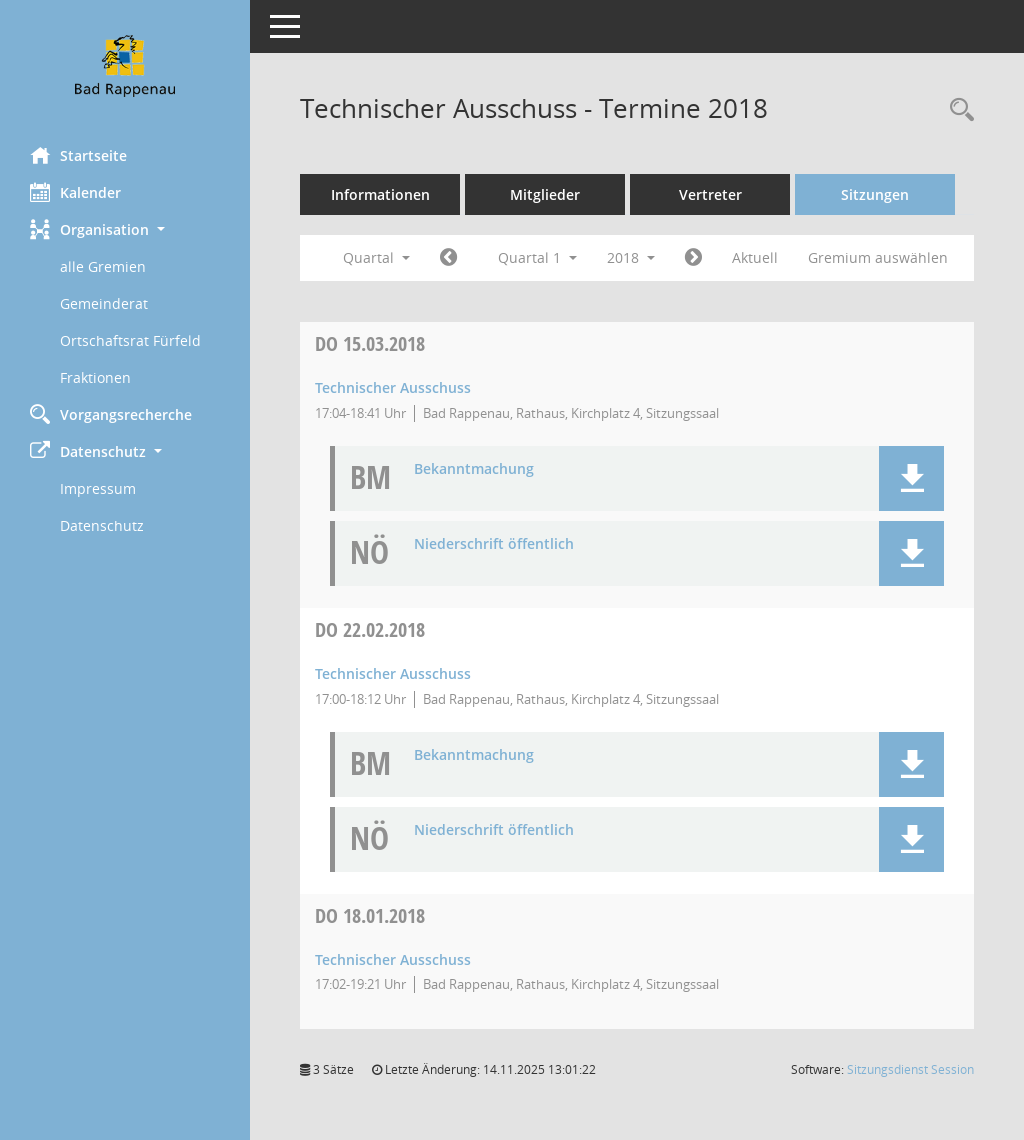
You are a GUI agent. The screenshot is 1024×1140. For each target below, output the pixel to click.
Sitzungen (875, 194)
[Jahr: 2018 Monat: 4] (693, 258)
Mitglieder (545, 194)
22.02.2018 (370, 629)
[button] (125, 229)
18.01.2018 (370, 915)
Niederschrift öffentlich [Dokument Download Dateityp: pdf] (494, 544)
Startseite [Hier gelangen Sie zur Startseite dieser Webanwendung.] (78, 155)
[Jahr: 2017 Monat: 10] (448, 258)
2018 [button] (631, 257)
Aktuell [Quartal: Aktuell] (755, 257)
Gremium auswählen (878, 257)
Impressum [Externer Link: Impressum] (98, 488)
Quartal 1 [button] (537, 257)
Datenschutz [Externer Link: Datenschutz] (102, 525)
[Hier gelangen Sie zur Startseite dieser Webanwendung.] (125, 66)
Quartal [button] (376, 257)
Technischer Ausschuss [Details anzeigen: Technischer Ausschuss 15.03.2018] (393, 387)
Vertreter (710, 194)
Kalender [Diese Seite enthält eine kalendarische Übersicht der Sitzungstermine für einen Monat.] (75, 192)
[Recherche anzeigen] (957, 110)
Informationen (380, 194)
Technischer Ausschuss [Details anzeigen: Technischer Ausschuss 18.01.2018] (393, 959)
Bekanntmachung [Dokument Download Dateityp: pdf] (474, 469)
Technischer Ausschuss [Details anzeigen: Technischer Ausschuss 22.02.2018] (393, 673)
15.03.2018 (370, 343)
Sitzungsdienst (910, 1069)
